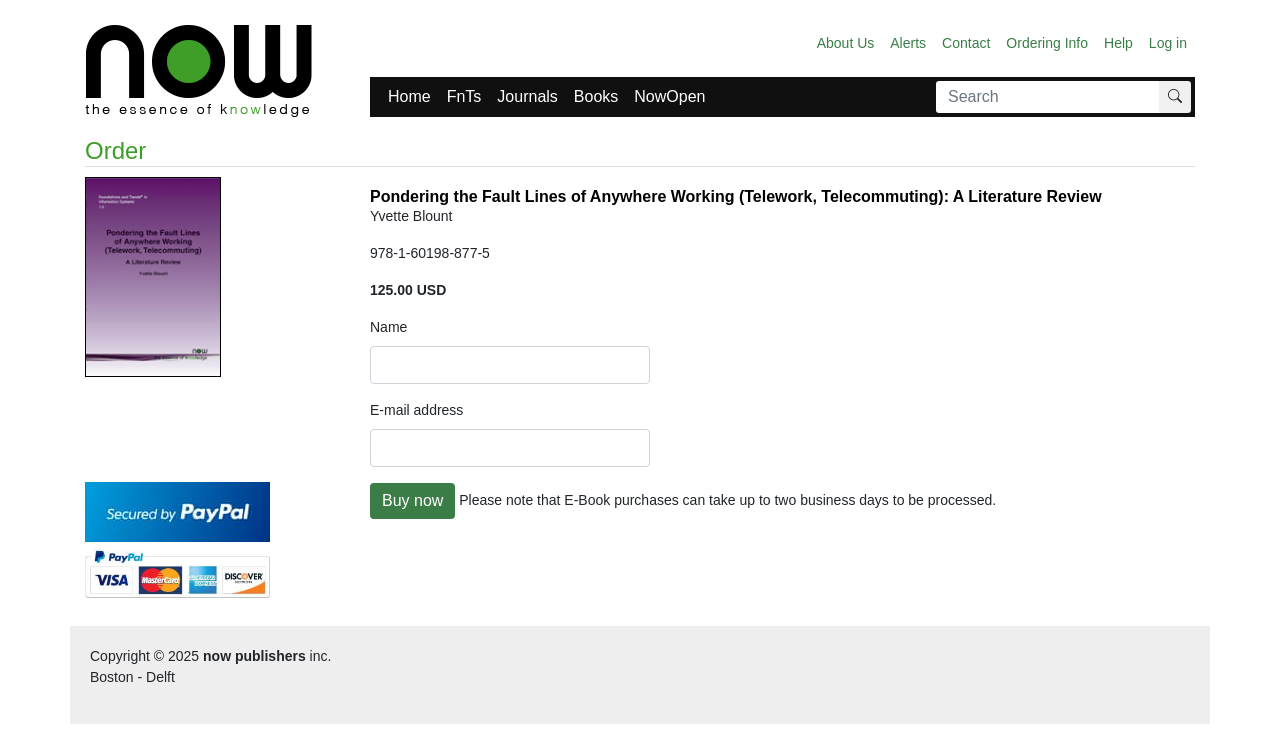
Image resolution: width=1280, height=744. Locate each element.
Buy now (412, 500)
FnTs (464, 96)
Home (409, 96)
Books (596, 96)
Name (388, 327)
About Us (846, 43)
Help (1118, 43)
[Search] (1048, 97)
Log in (1168, 43)
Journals (527, 96)
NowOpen (669, 96)
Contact (966, 43)
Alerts (908, 43)
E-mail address (416, 410)
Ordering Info (1047, 43)
